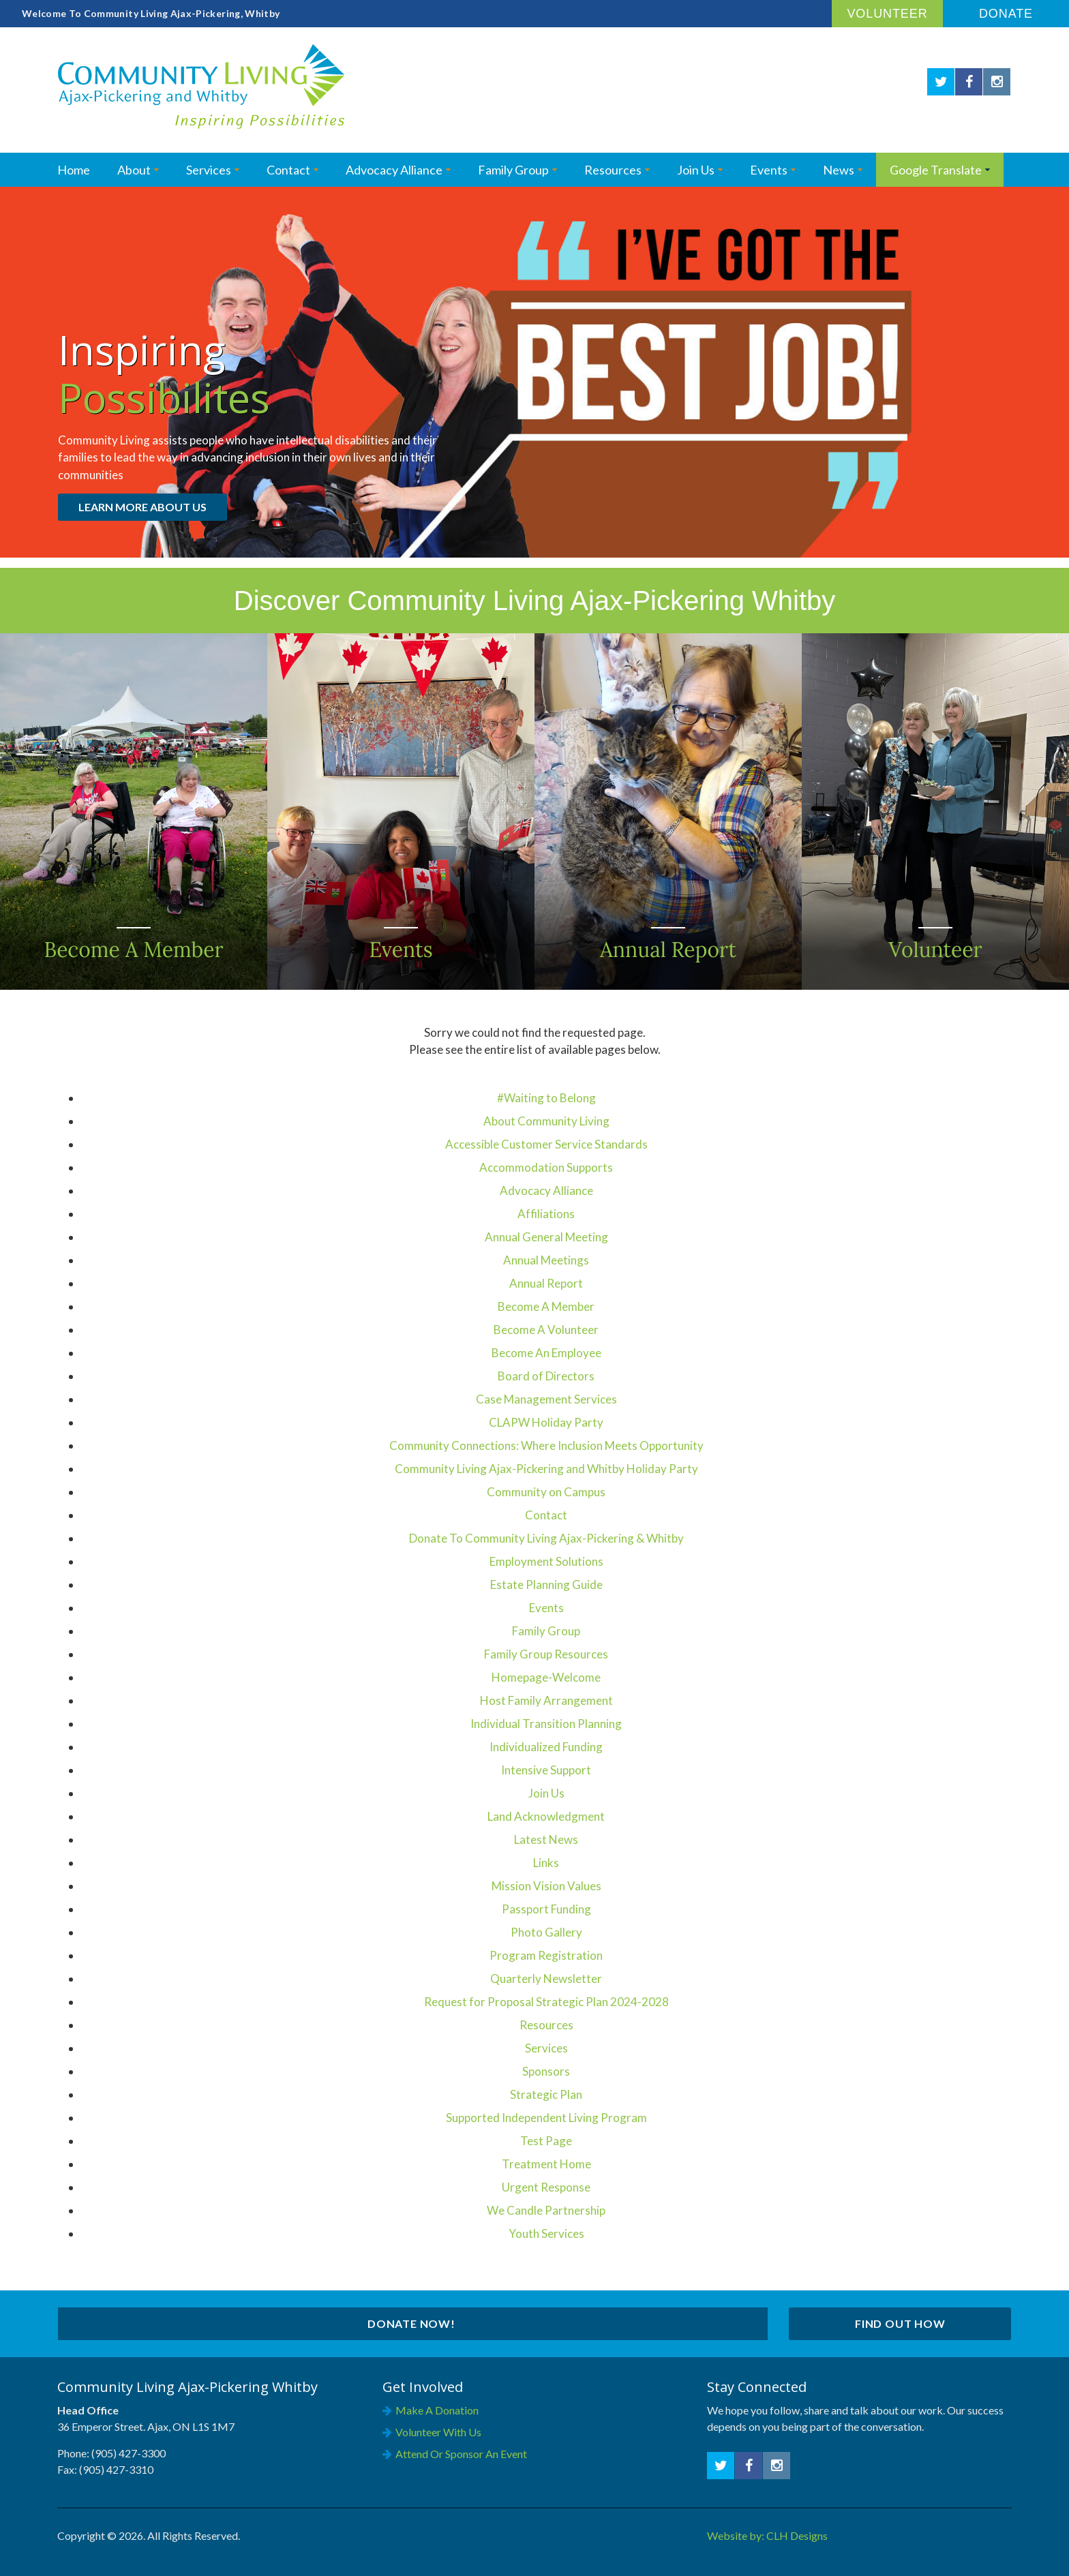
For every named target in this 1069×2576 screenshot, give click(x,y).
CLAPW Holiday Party (546, 1422)
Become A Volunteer (546, 1329)
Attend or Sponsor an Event (461, 2453)
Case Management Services (546, 1399)
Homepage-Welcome (546, 1677)
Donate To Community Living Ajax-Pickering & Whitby (546, 1538)
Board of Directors (546, 1376)
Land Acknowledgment (546, 1816)
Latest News (546, 1839)
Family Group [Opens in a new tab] (513, 169)
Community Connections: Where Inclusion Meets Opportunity (546, 1445)
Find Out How (900, 2323)
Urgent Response (546, 2187)
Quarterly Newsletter (546, 1978)
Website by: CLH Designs (767, 2535)
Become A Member (546, 1306)
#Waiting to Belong (546, 1098)
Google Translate (936, 169)
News (838, 169)
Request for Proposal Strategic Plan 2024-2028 (546, 2002)
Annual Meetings (546, 1260)
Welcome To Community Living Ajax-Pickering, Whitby (151, 13)
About (134, 169)
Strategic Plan (546, 2094)
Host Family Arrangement (546, 1700)
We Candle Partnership (546, 2210)
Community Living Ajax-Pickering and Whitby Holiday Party (546, 1468)
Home (73, 169)
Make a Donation (437, 2410)
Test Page (546, 2141)
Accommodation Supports (546, 1167)
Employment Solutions (546, 1561)
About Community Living (546, 1121)
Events (768, 169)
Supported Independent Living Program (546, 2117)
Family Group (546, 1631)
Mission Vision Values (546, 1886)
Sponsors (546, 2071)
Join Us (695, 169)
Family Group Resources (546, 1654)
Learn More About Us (142, 506)
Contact (288, 169)
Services (208, 169)
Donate (1006, 13)
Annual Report (546, 1283)
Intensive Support (546, 1770)
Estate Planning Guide (546, 1584)
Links (546, 1862)
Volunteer (887, 13)
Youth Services (546, 2233)
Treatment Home (546, 2164)
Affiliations (546, 1214)
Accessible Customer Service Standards (546, 1144)
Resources (613, 169)
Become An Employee (546, 1353)
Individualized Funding (546, 1747)
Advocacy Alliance (394, 169)
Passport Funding (546, 1909)
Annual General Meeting (546, 1237)
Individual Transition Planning (546, 1723)
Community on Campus (546, 1492)
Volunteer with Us (438, 2431)
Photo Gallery (546, 1932)
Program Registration (546, 1955)
